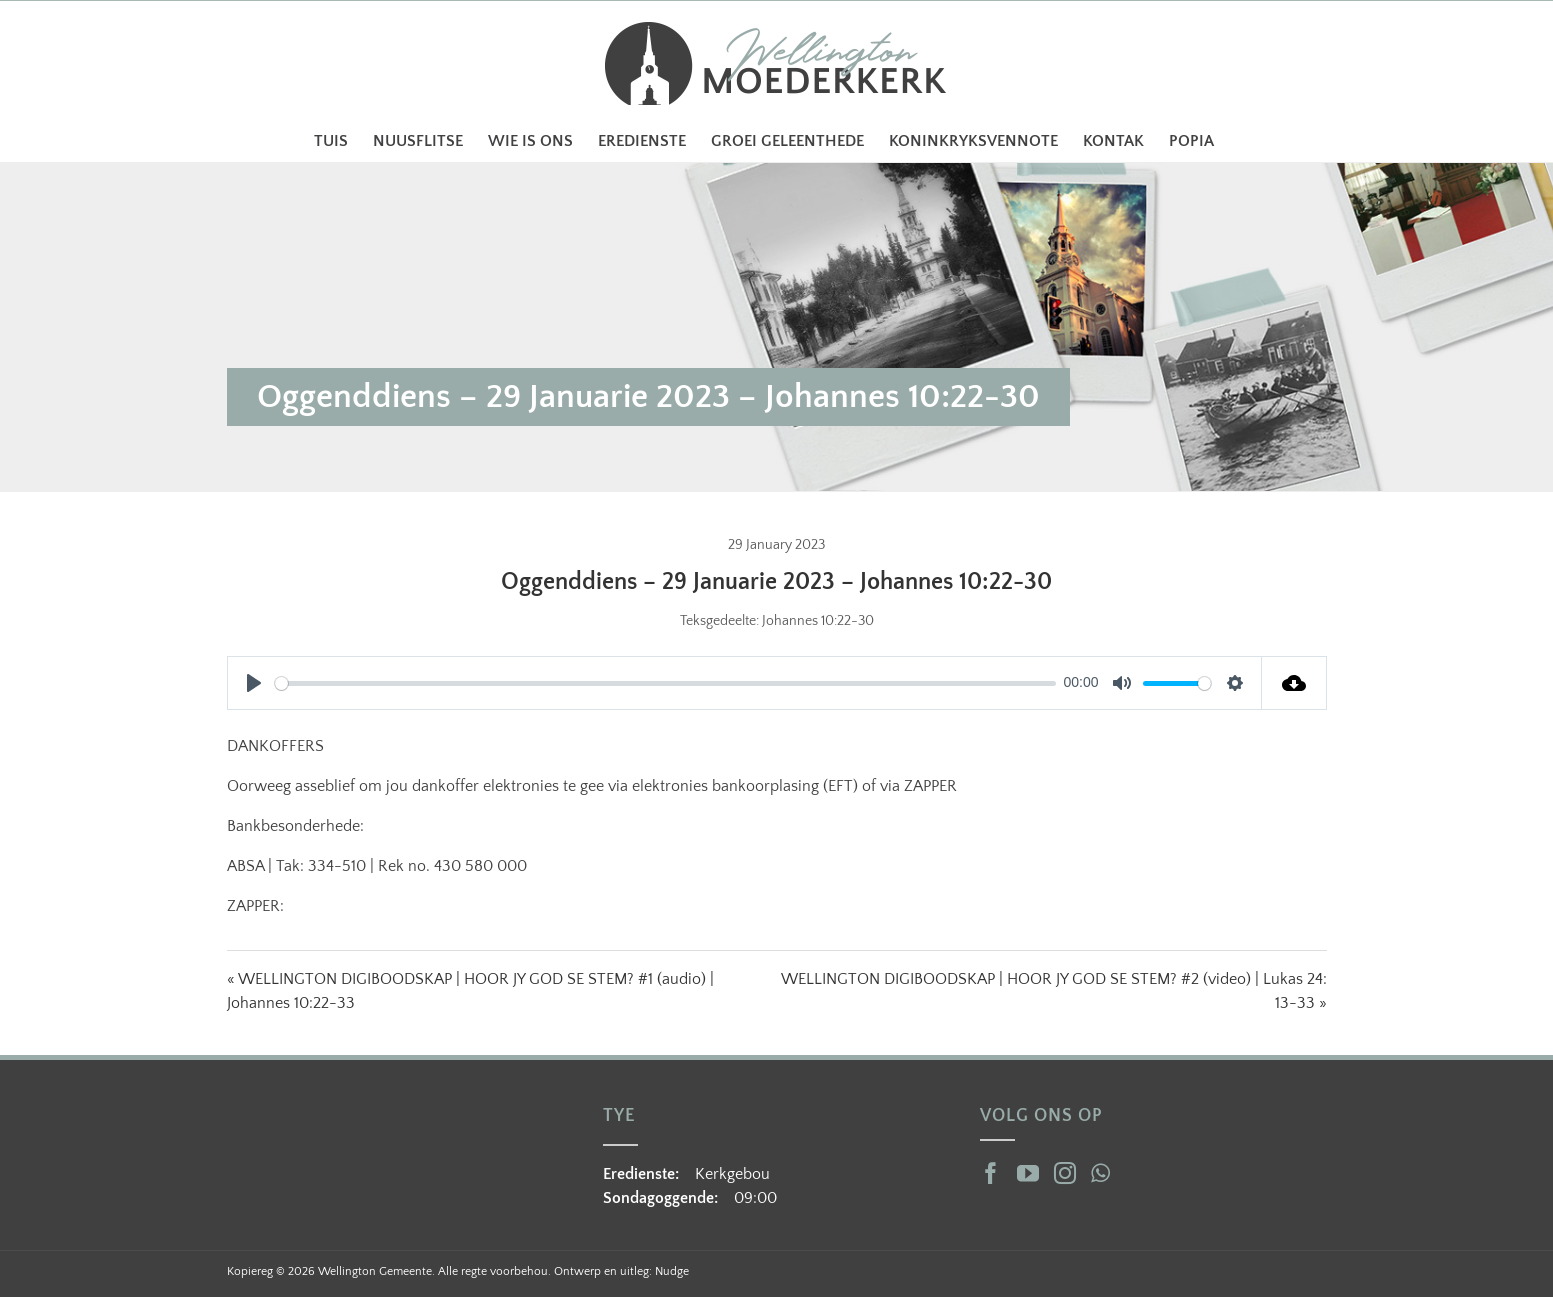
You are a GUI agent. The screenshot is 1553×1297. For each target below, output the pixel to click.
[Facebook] (991, 1173)
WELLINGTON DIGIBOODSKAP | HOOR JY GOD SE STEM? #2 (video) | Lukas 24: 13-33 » (1054, 991)
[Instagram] (1065, 1173)
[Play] (254, 683)
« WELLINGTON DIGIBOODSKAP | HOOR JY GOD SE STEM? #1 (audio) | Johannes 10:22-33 (470, 991)
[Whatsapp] (1100, 1173)
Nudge (672, 1271)
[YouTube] (1028, 1173)
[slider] (665, 683)
